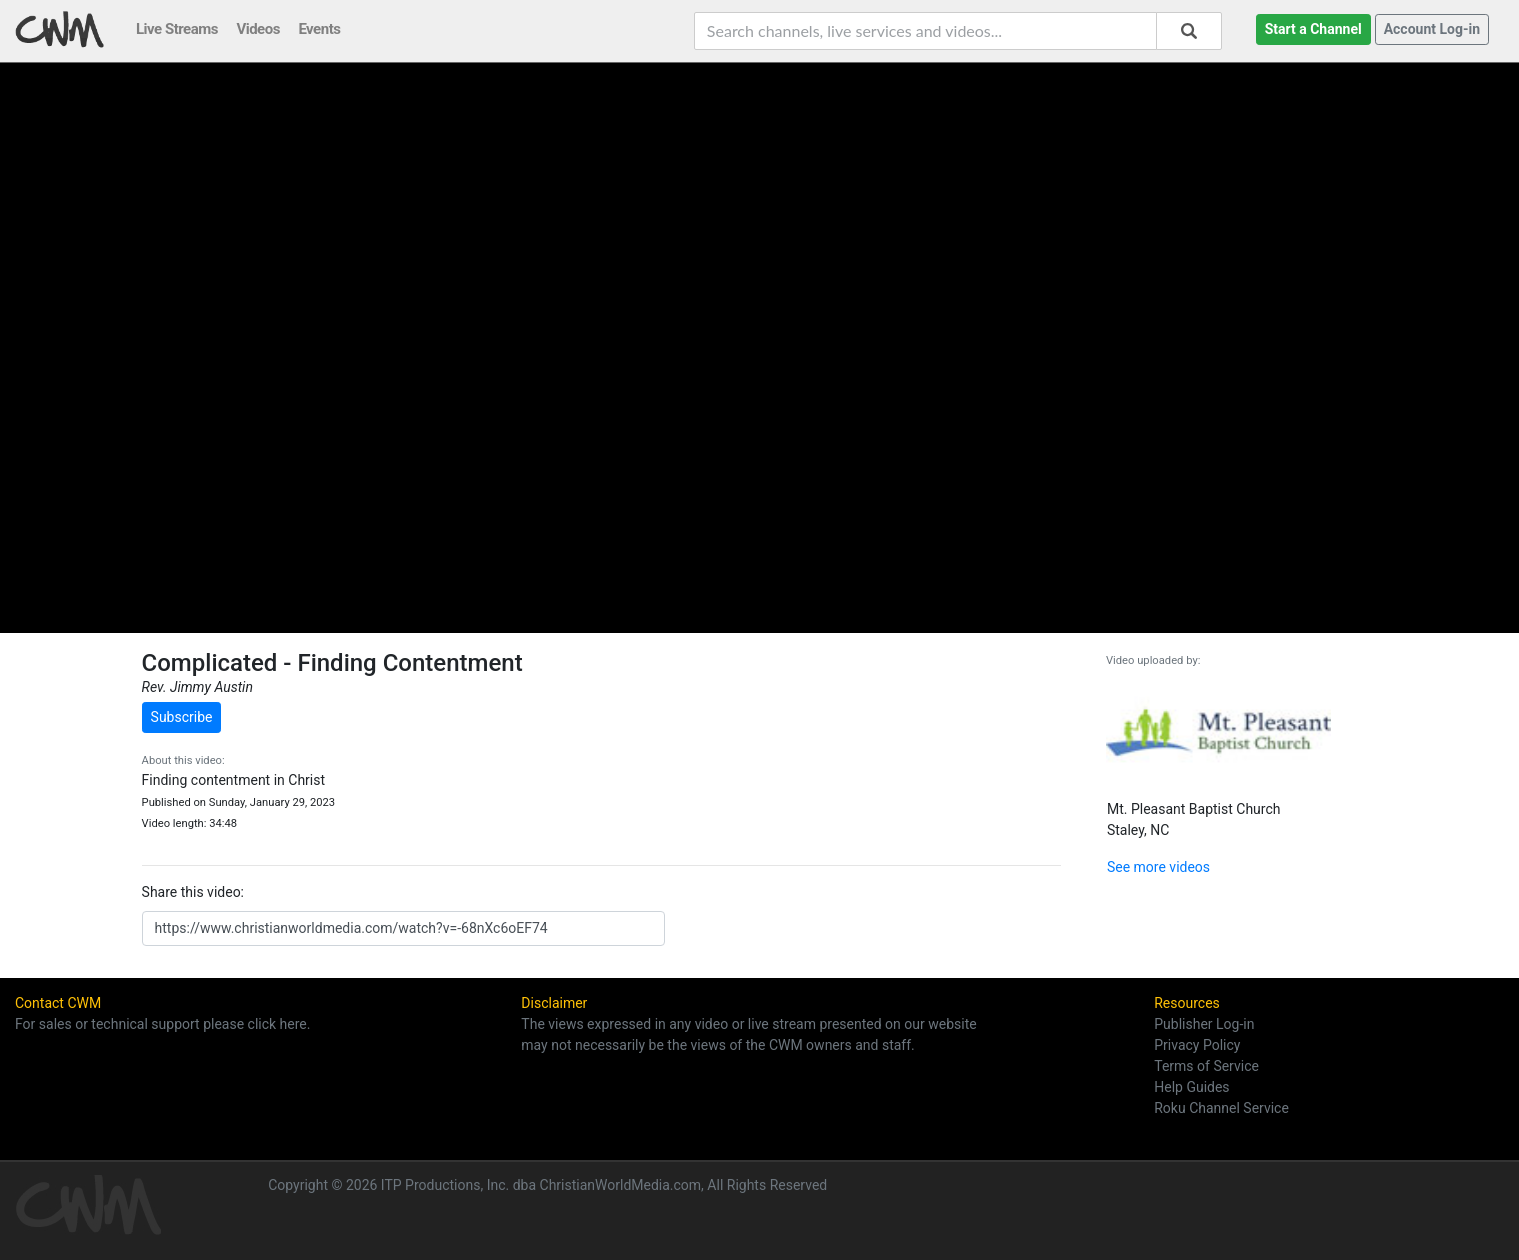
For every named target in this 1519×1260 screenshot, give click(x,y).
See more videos (1158, 867)
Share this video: (193, 892)
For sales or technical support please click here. (162, 1024)
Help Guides (1191, 1087)
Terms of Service (1206, 1066)
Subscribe (182, 717)
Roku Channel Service (1221, 1108)
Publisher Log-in (1204, 1024)
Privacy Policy (1197, 1045)
